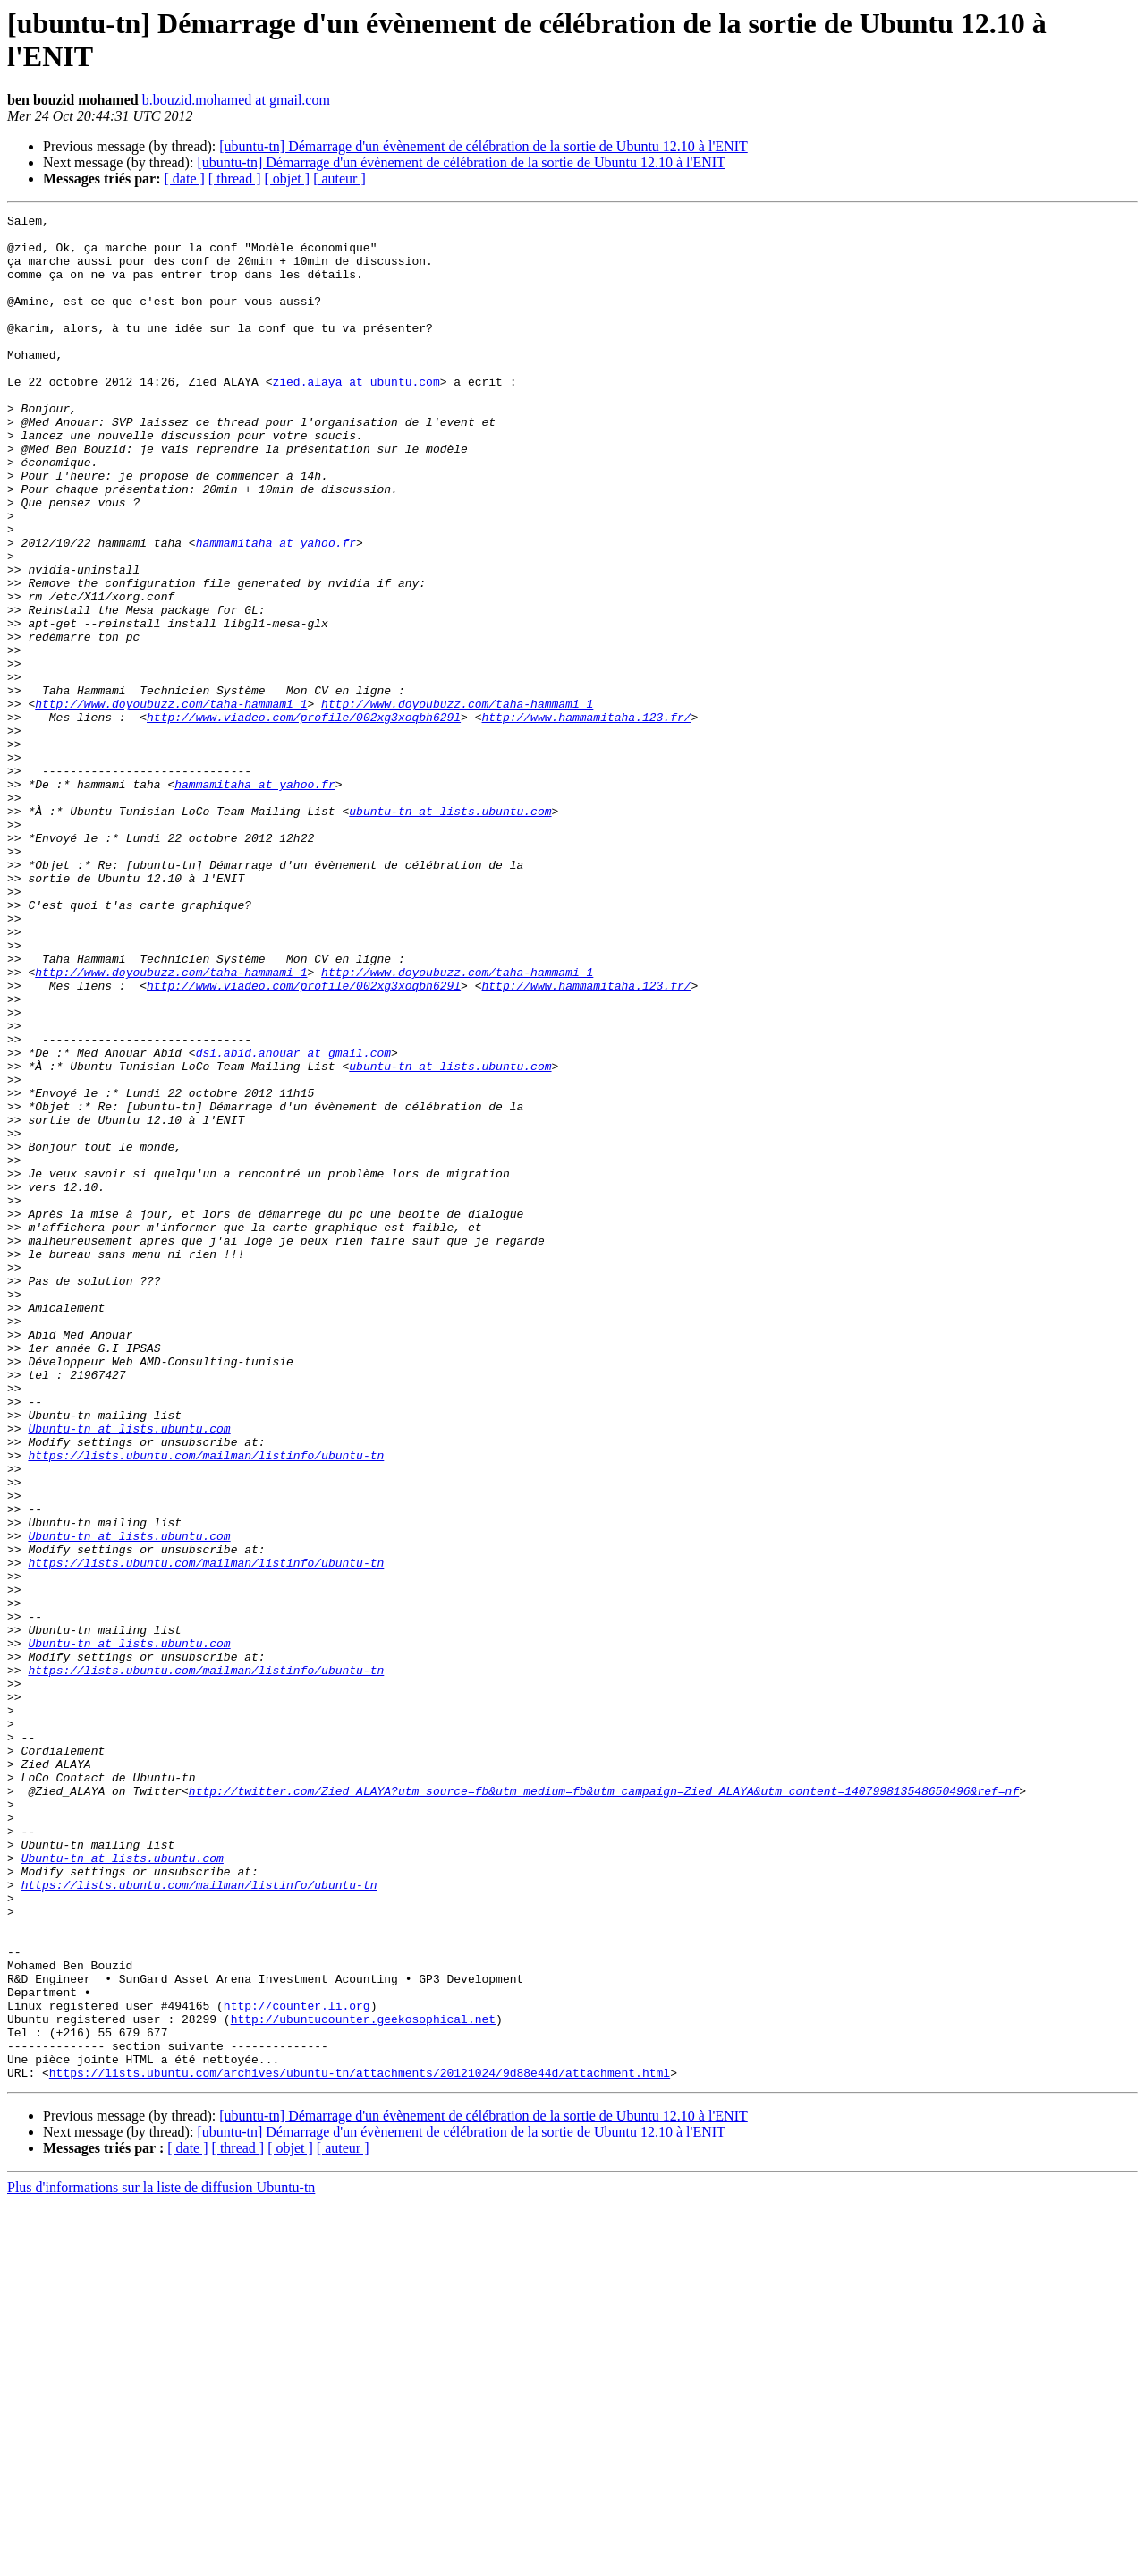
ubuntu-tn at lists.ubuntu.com (450, 931)
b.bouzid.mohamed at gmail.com (236, 99)
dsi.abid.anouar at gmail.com (293, 1221)
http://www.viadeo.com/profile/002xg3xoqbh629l (304, 819)
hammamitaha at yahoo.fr (276, 609)
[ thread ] (234, 178)
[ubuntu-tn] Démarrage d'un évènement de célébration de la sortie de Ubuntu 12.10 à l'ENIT (483, 146)
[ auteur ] (339, 178)
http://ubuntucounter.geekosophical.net (363, 2381)
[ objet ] (287, 178)
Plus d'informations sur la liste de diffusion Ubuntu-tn (161, 2560)
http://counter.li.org (297, 2365)
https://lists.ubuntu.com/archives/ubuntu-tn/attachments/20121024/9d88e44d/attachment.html (359, 2445)
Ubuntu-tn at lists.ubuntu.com (129, 1672)
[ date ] (185, 178)
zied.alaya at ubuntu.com (355, 416)
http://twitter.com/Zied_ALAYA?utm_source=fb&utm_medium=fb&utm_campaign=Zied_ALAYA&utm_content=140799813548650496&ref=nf (604, 2107)
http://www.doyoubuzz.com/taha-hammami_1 (171, 803)
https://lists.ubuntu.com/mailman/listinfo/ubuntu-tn (206, 1704)
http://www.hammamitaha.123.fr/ (586, 819)
